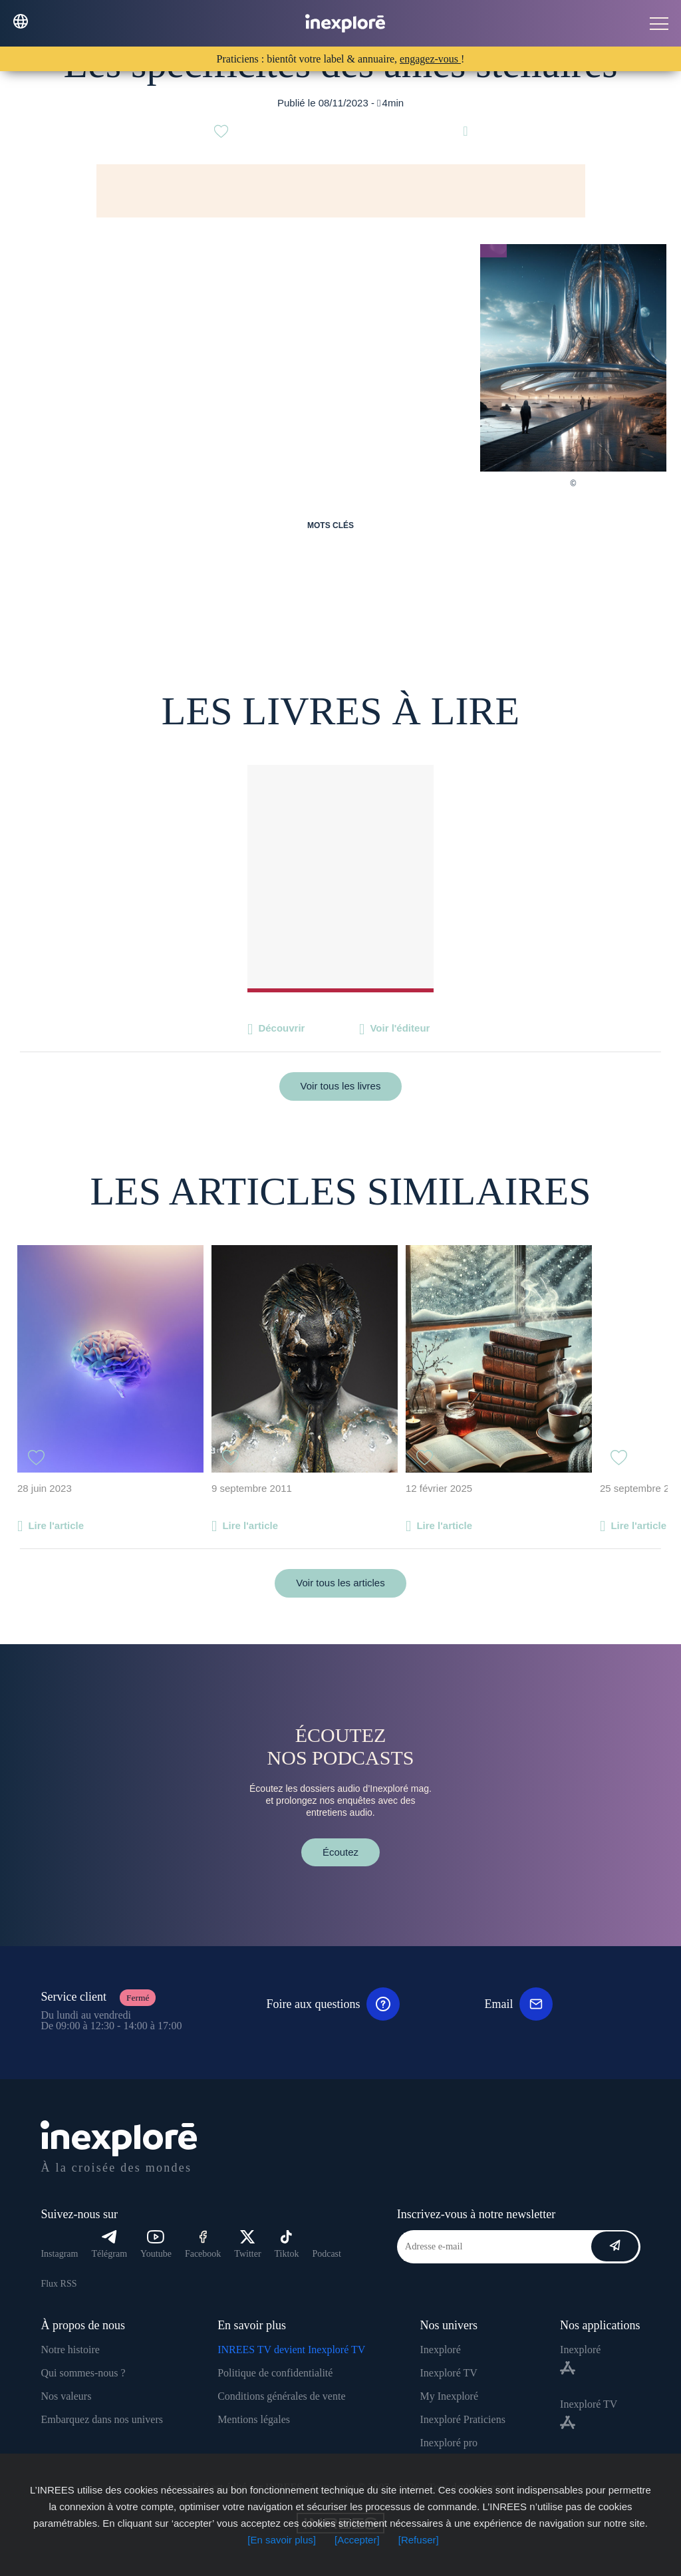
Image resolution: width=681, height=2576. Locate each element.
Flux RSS (58, 2284)
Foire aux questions (333, 2004)
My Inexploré (449, 2396)
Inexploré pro (448, 2442)
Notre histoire (70, 2349)
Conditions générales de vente (281, 2396)
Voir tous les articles (340, 1582)
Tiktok (287, 2244)
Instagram (59, 2254)
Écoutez (340, 1852)
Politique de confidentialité (275, 2372)
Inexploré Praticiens (462, 2419)
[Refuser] (418, 2539)
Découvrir (281, 1028)
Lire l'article (56, 1525)
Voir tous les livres (341, 1085)
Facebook (203, 2244)
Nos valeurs (66, 2396)
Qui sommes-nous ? (83, 2372)
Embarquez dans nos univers (102, 2419)
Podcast (326, 2254)
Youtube (156, 2244)
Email (518, 2004)
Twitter (247, 2244)
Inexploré (440, 2349)
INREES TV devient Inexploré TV (291, 2349)
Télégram (109, 2244)
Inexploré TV (448, 2372)
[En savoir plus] (281, 2539)
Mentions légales (253, 2419)
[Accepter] (357, 2539)
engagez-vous (430, 59)
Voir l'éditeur (400, 1028)
